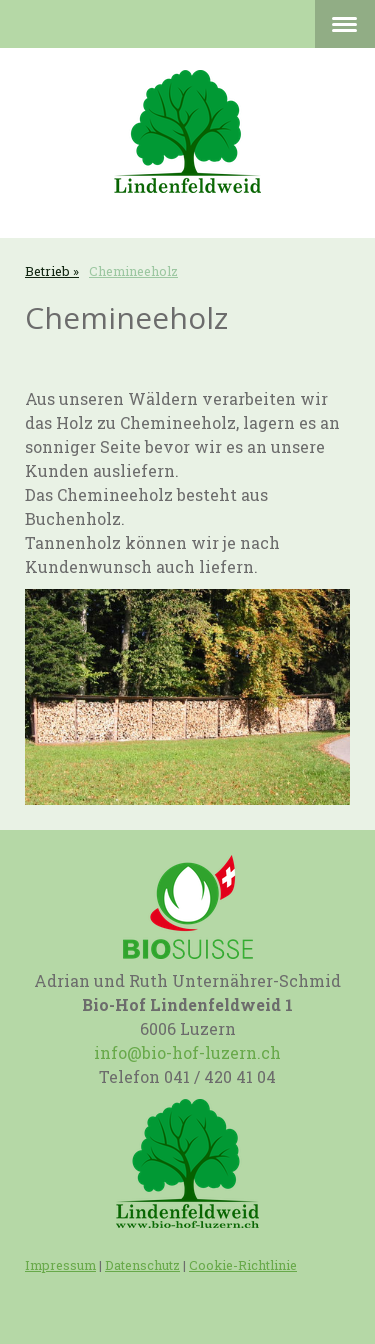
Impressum (60, 1265)
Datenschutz (142, 1265)
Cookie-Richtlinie (243, 1265)
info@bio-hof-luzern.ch (187, 1052)
